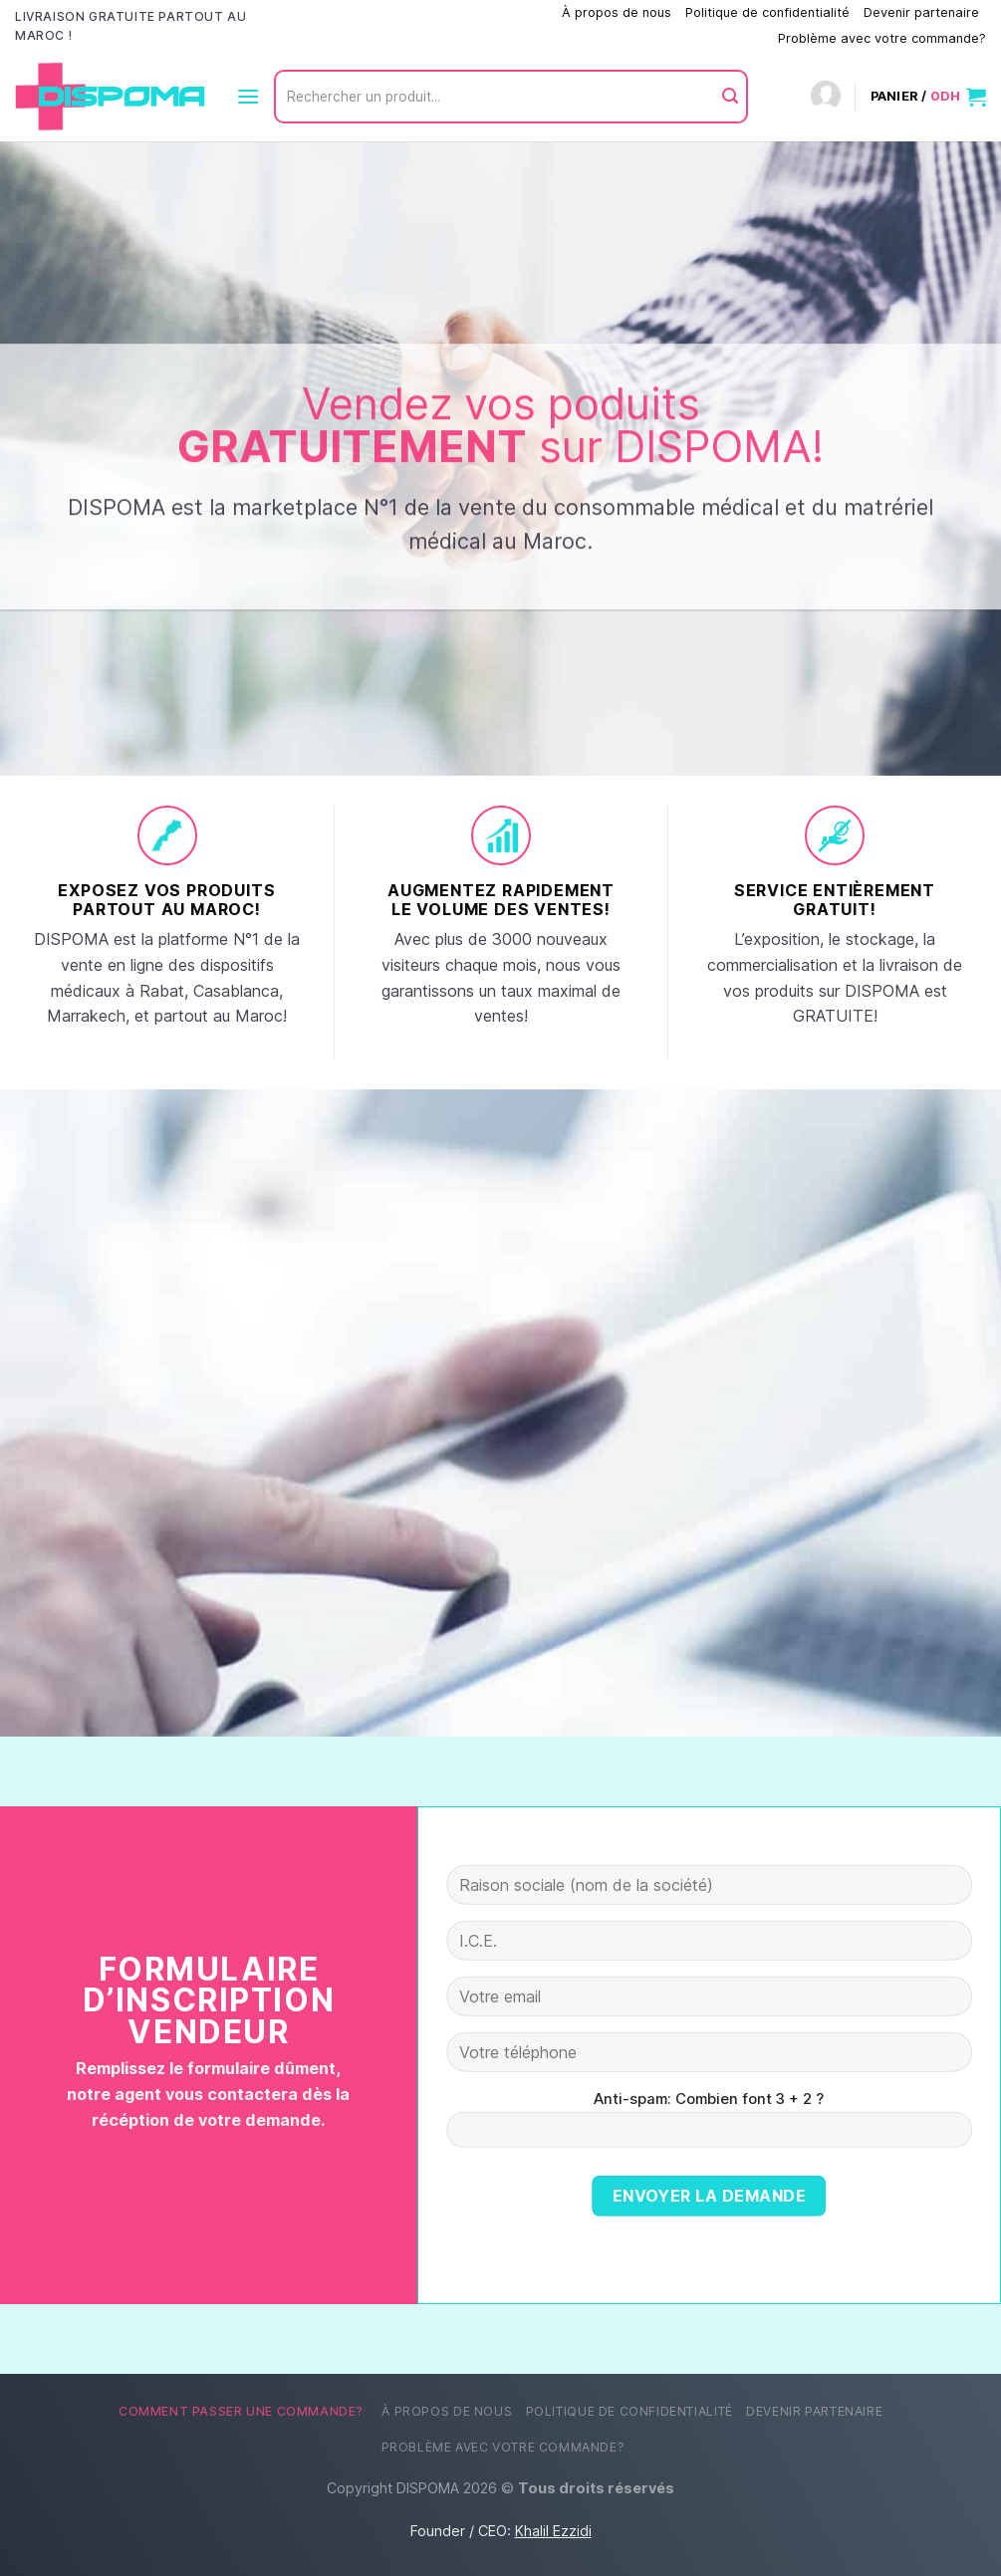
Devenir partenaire (921, 12)
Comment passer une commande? (445, 12)
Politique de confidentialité (767, 12)
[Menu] (248, 96)
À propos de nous (616, 12)
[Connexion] (826, 97)
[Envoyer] (730, 97)
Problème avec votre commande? (882, 38)
